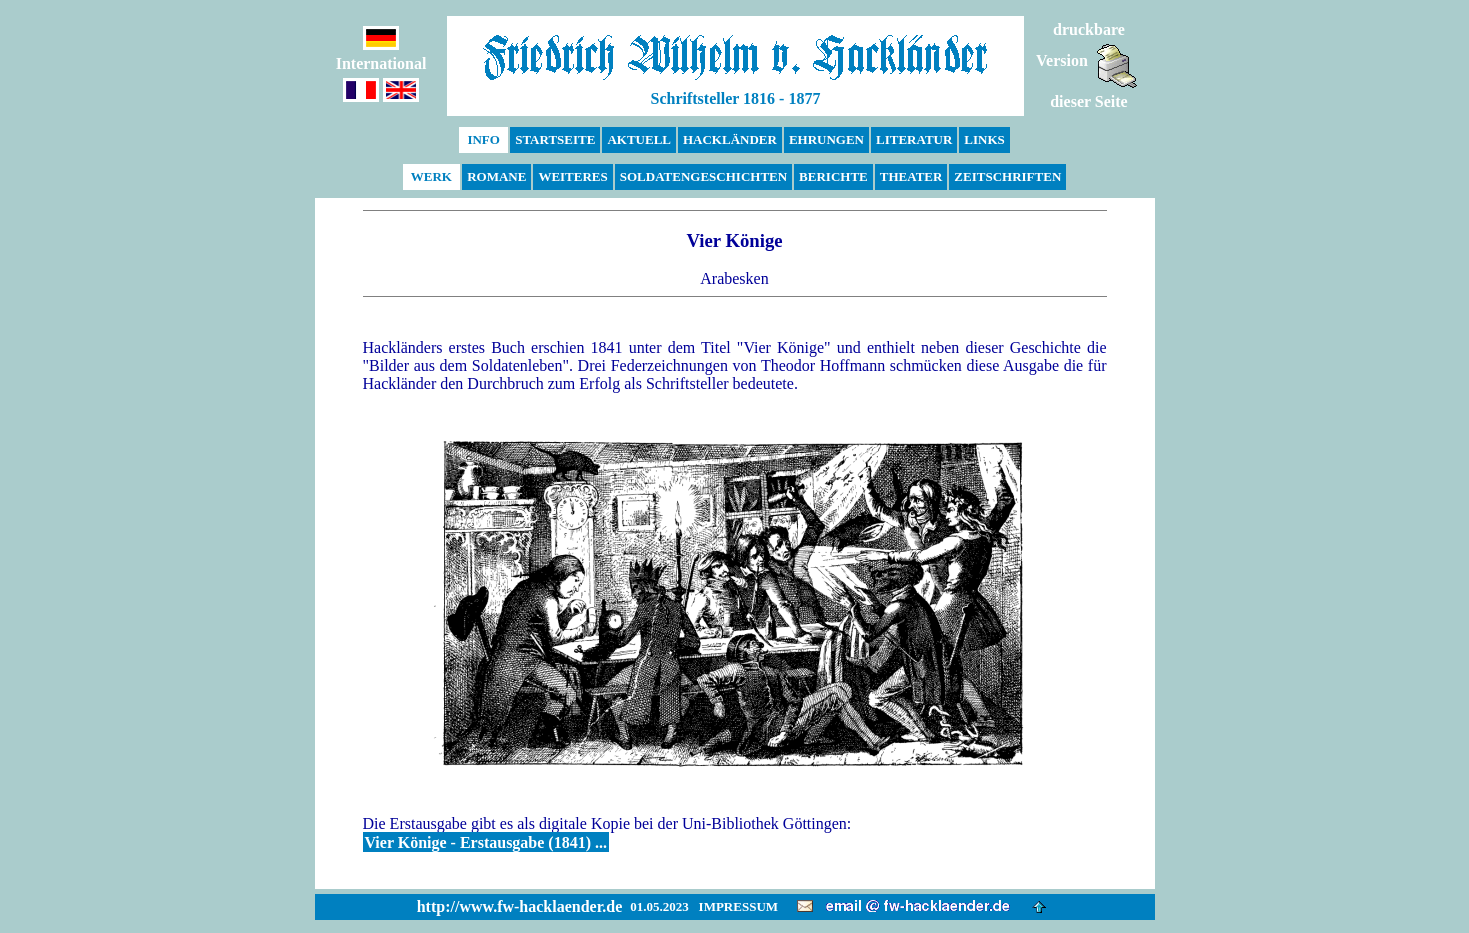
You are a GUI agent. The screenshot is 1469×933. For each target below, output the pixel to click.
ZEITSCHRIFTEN (1007, 176)
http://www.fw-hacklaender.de (520, 906)
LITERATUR (914, 139)
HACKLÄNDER (730, 139)
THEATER (911, 176)
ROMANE (496, 176)
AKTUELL (639, 139)
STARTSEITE (555, 139)
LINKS (984, 139)
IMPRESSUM (738, 906)
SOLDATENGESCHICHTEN (703, 176)
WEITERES (572, 176)
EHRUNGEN (826, 139)
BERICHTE (833, 176)
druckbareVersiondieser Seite (1087, 65)
